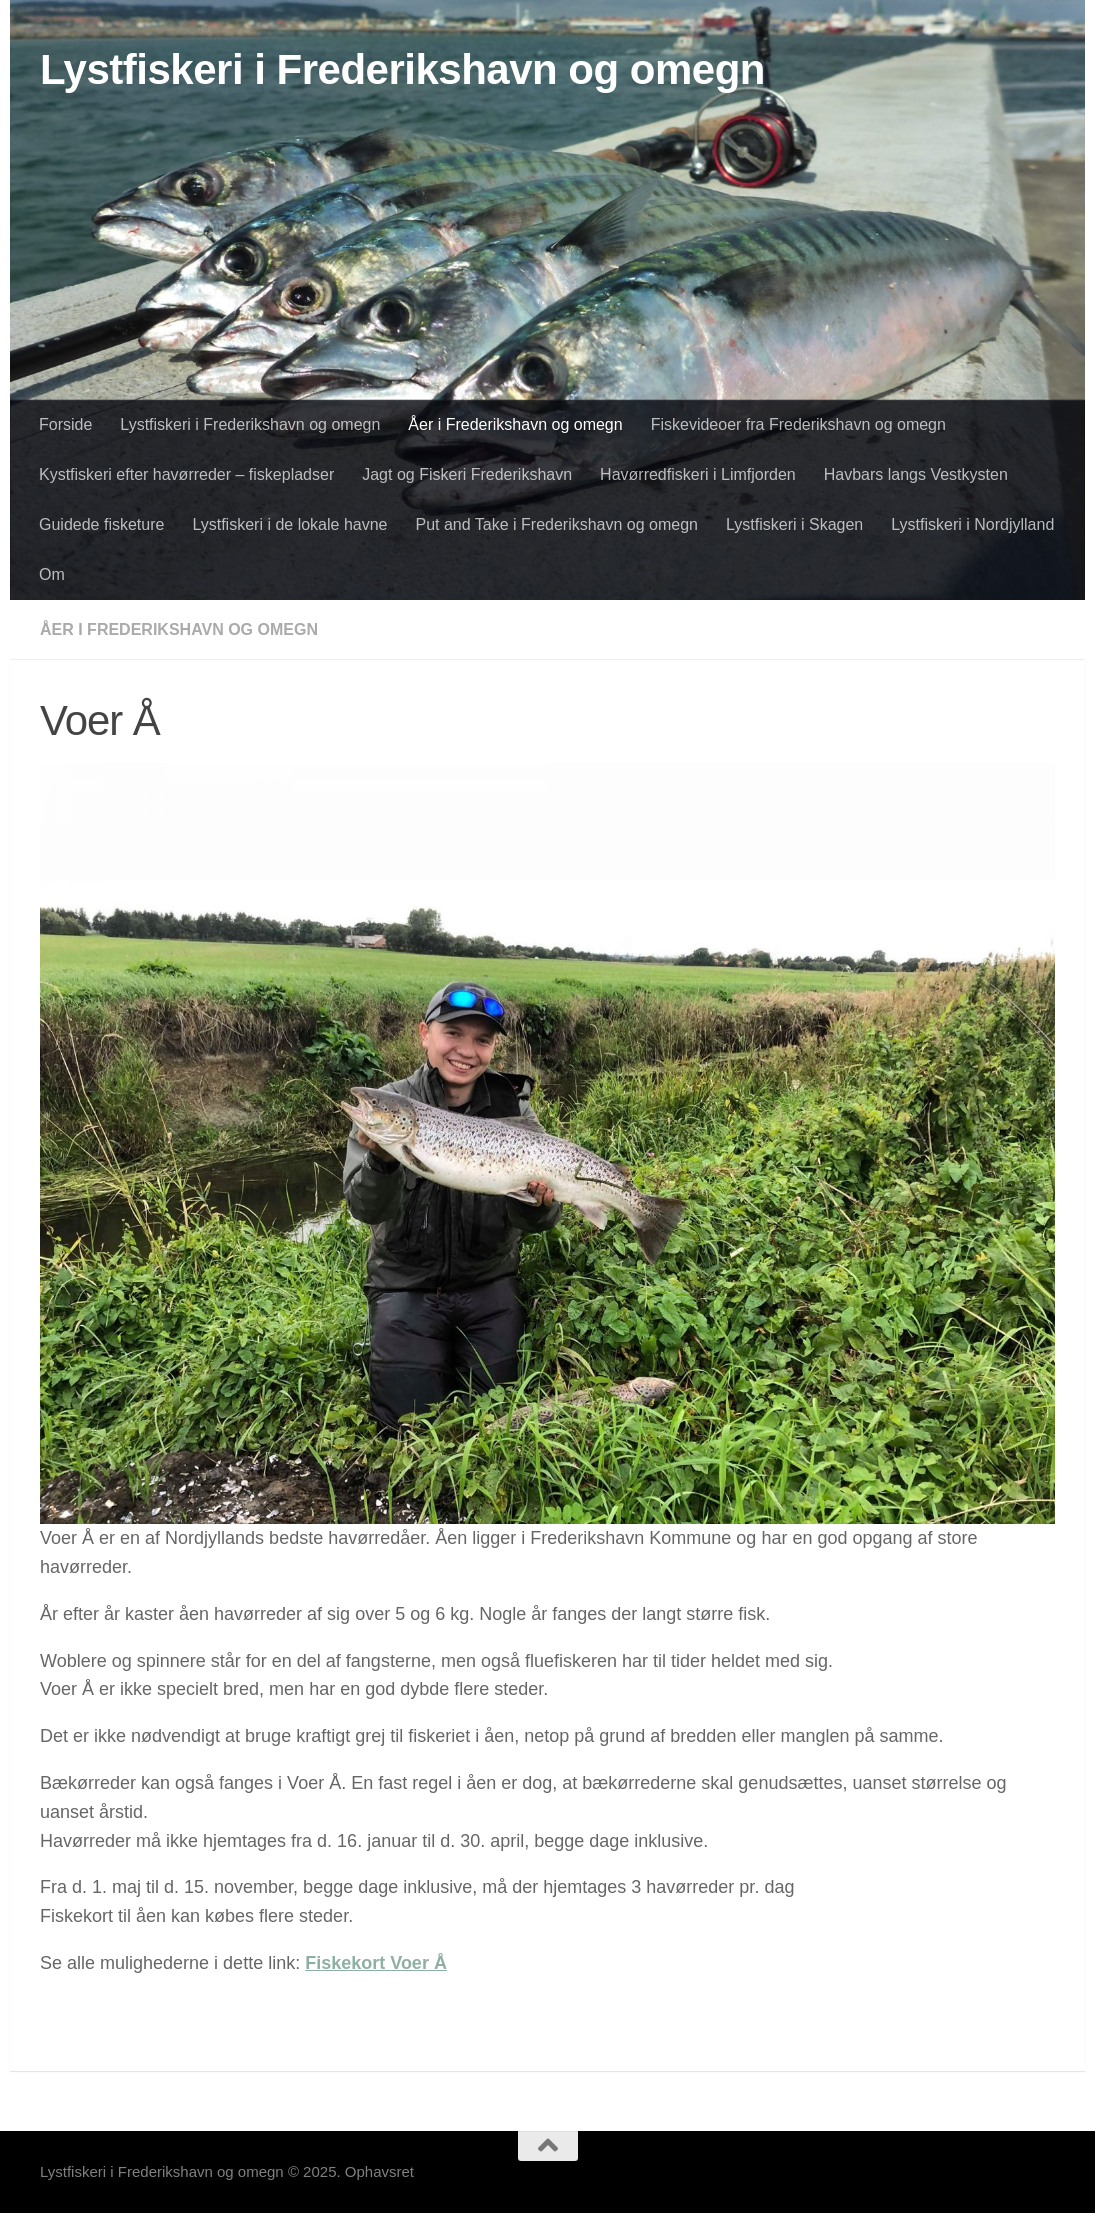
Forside (65, 424)
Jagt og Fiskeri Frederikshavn (467, 474)
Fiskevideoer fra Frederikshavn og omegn (798, 424)
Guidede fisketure (101, 524)
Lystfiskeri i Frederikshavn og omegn (402, 69)
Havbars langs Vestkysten (916, 474)
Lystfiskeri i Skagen (794, 524)
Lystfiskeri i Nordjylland (972, 524)
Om (52, 574)
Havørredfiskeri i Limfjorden (698, 474)
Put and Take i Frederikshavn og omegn (556, 524)
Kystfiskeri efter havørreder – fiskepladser (186, 474)
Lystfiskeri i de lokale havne (289, 524)
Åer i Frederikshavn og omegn (515, 424)
